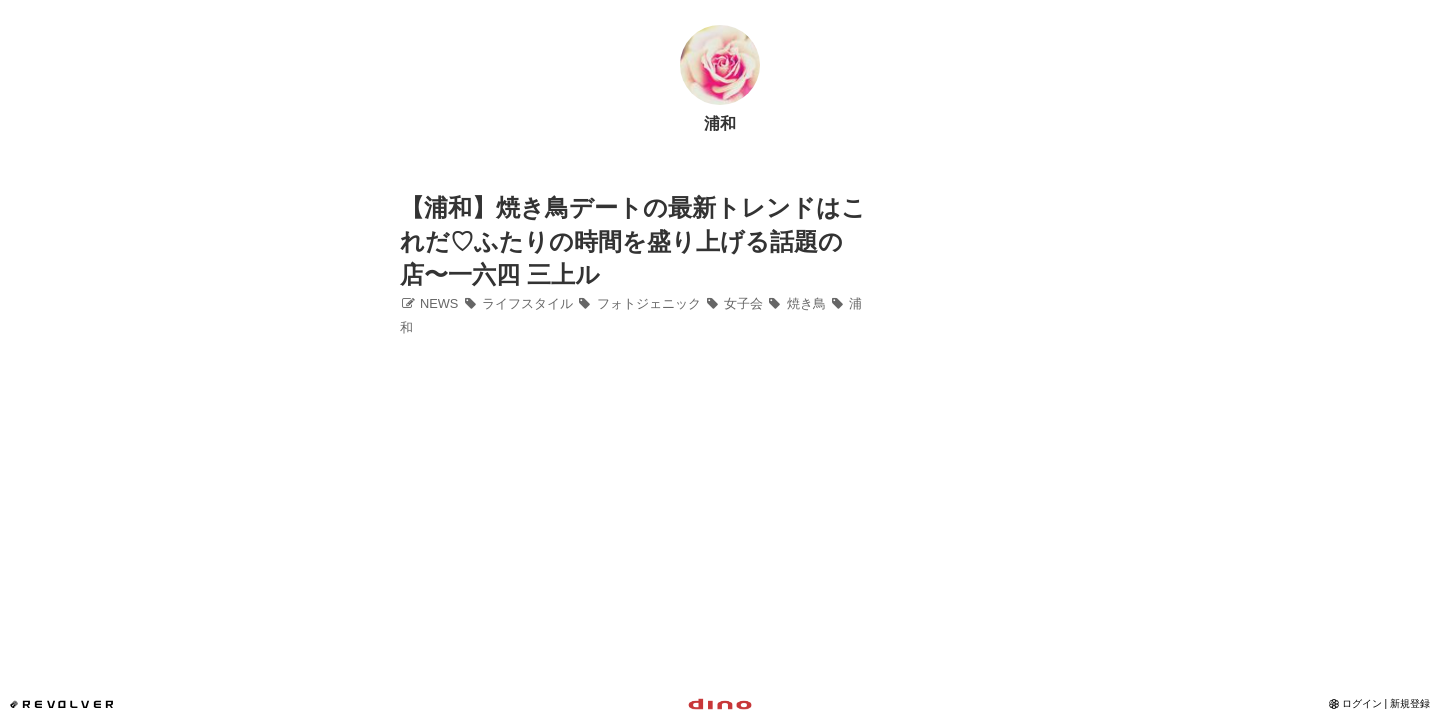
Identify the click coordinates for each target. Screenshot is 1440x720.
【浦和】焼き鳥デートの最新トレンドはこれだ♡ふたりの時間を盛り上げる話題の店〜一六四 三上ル (633, 241)
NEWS (429, 303)
